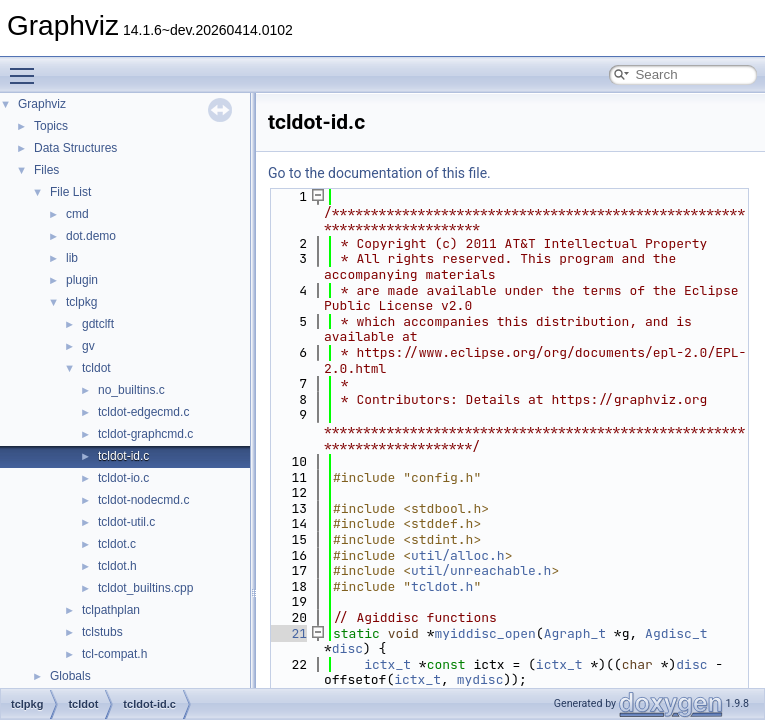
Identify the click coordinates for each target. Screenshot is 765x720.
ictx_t (387, 664)
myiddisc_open (484, 633)
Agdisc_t (676, 633)
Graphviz (42, 104)
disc (347, 648)
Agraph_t (575, 633)
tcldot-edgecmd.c (143, 412)
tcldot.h (117, 566)
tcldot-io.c (123, 478)
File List (70, 192)
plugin (82, 280)
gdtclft (98, 324)
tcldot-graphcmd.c (145, 434)
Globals (70, 676)
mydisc (480, 679)
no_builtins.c (131, 390)
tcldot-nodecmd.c (143, 500)
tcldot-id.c (123, 456)
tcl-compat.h (114, 654)
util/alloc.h (458, 555)
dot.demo (91, 236)
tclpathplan (111, 610)
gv (88, 346)
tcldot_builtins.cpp (145, 588)
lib (72, 258)
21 (287, 633)
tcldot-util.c (126, 522)
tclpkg (81, 302)
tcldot (96, 368)
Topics (51, 126)
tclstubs (102, 632)
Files (46, 170)
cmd (77, 214)
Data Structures (75, 148)
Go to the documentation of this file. (379, 173)
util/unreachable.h (481, 570)
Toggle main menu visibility (27, 67)
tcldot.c (117, 544)
